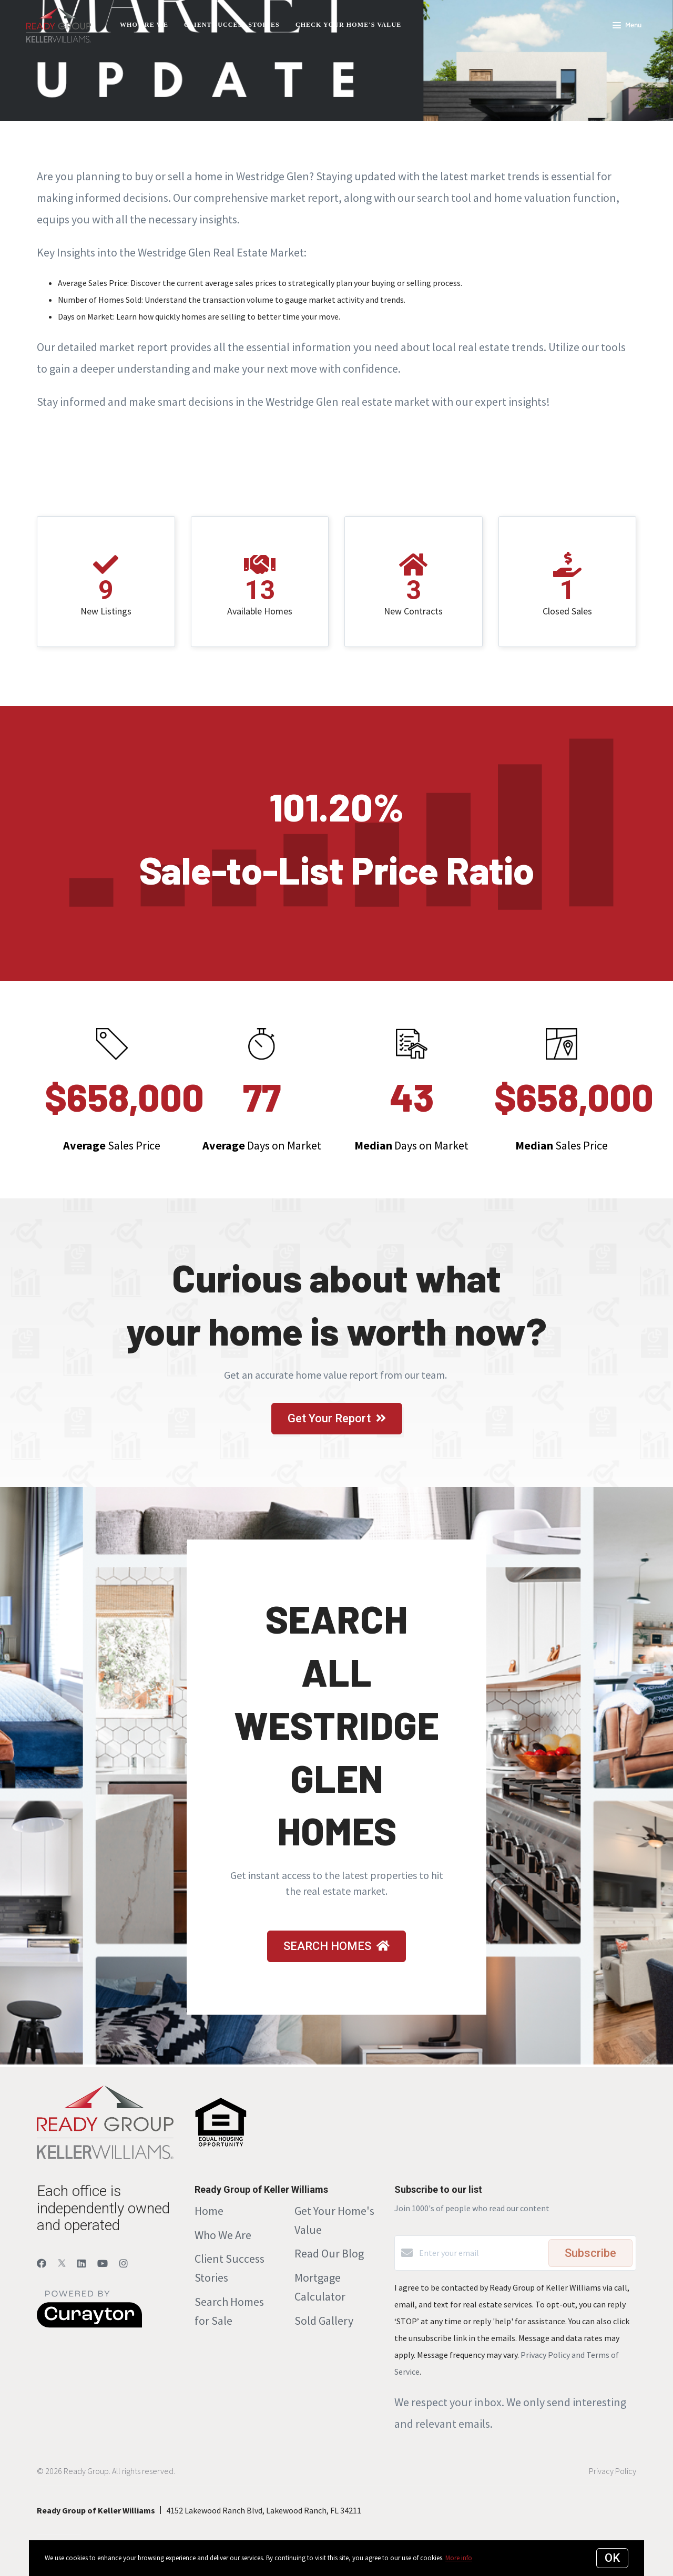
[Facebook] (41, 2263)
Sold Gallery (323, 2320)
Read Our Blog (329, 2253)
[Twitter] (62, 2263)
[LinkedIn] (81, 2263)
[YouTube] (102, 2263)
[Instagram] (123, 2263)
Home (209, 2210)
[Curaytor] (89, 2325)
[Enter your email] (481, 2252)
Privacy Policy (612, 2471)
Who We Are (223, 2235)
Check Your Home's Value (348, 24)
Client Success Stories (232, 24)
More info (458, 2557)
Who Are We (144, 24)
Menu (627, 26)
